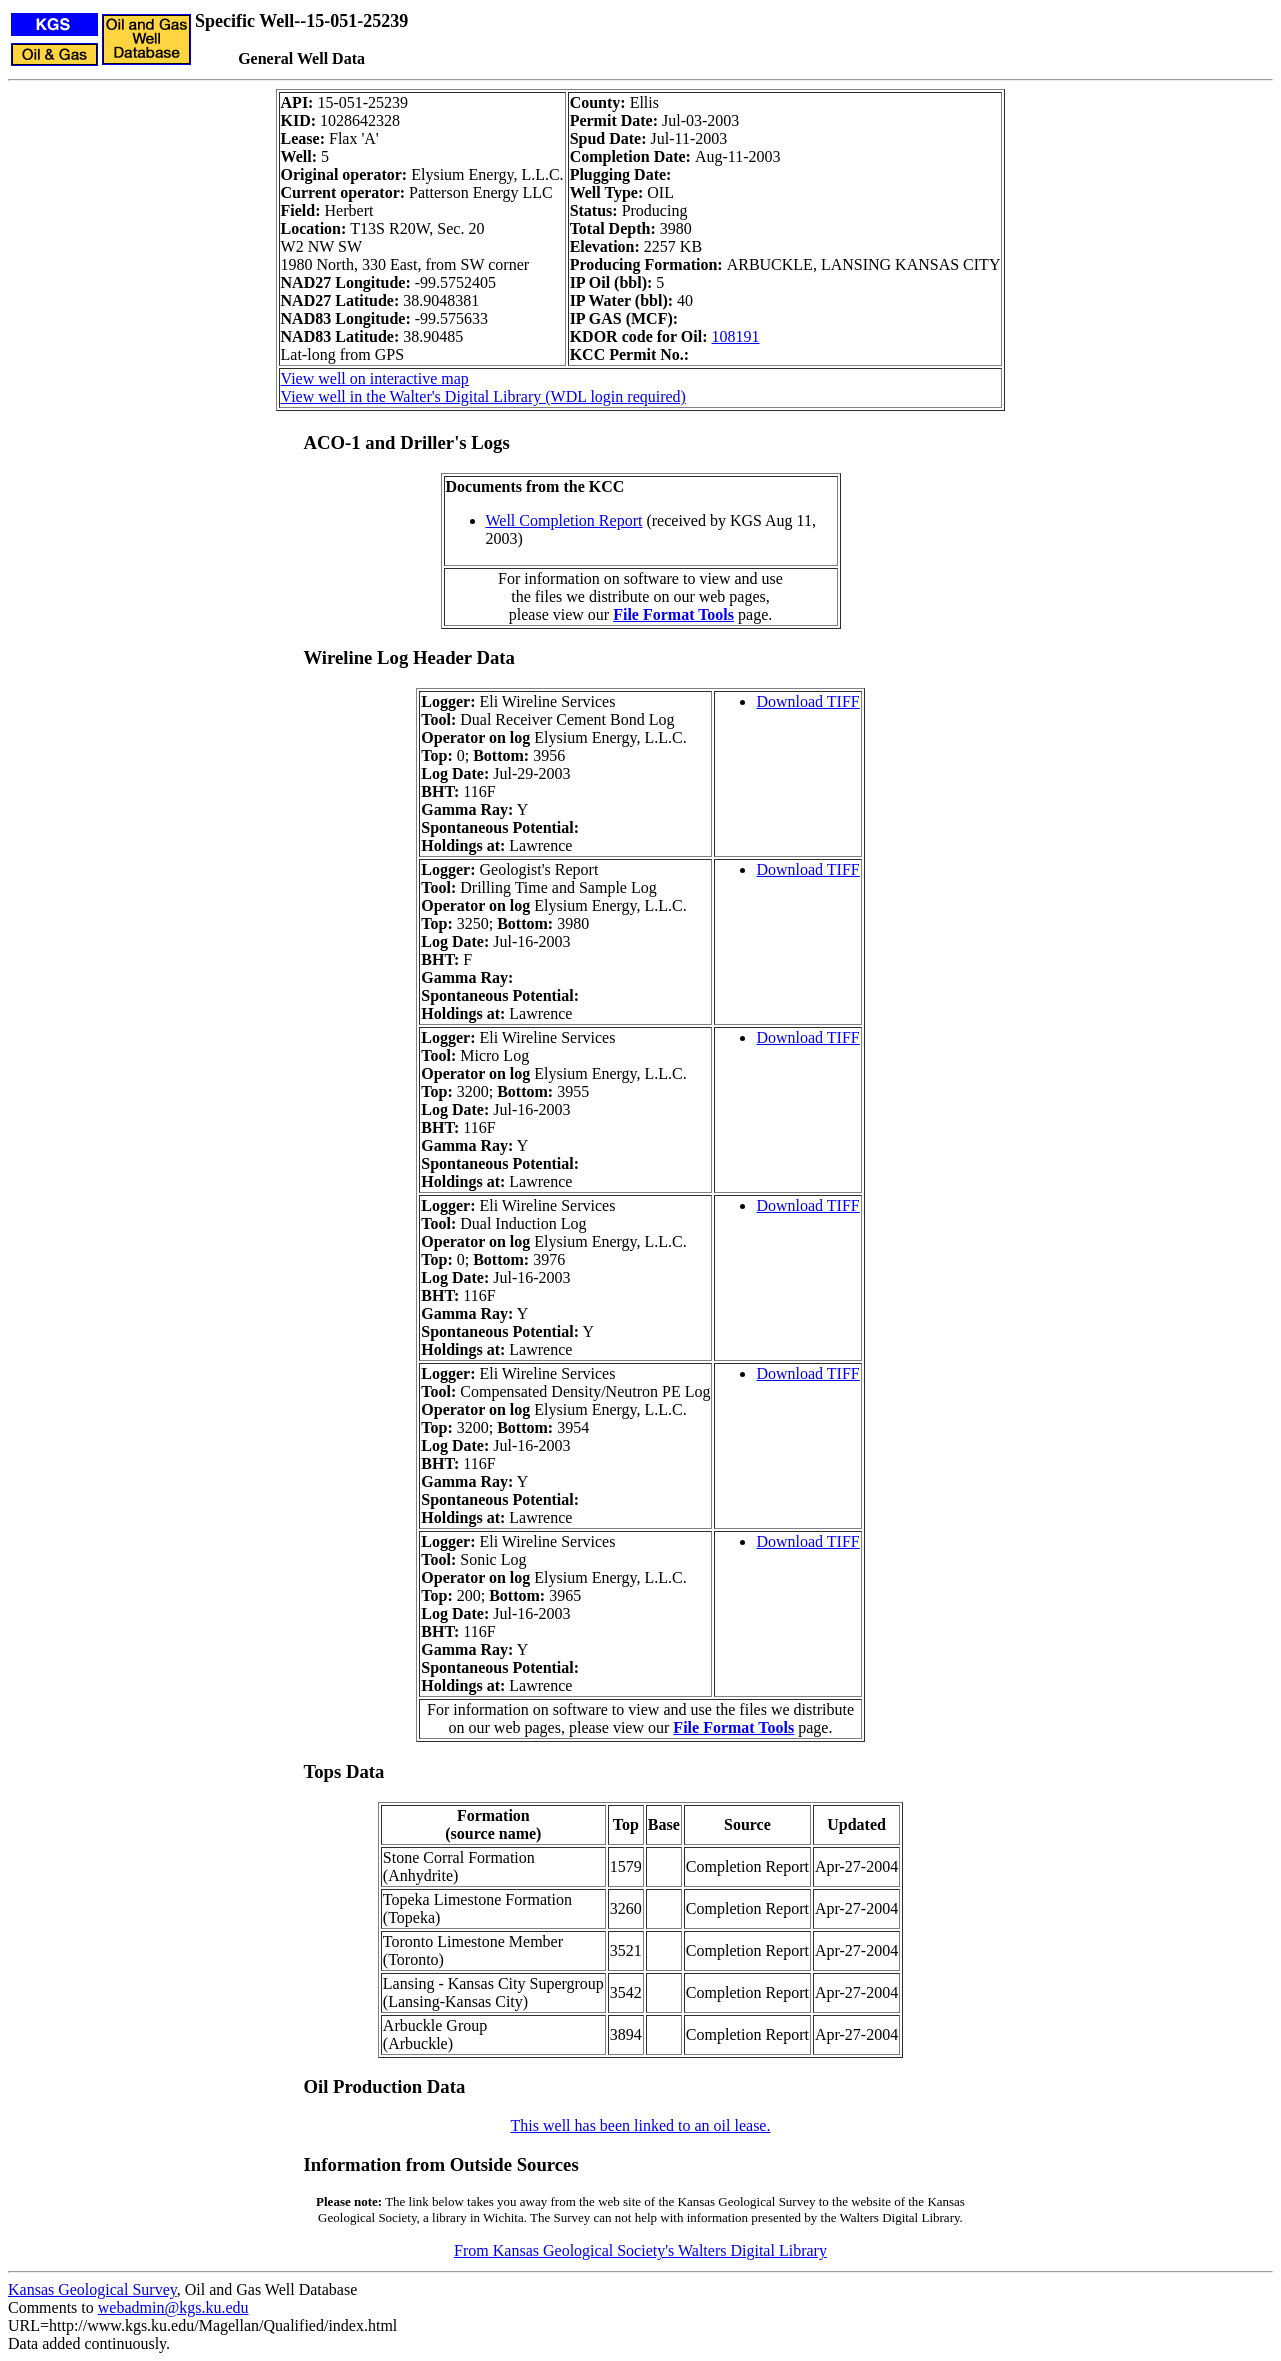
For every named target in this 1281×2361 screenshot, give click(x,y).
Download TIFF (807, 701)
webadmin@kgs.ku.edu (173, 2307)
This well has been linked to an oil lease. (641, 2125)
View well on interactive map (375, 378)
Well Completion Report (564, 520)
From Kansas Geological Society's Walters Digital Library (640, 2250)
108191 (736, 336)
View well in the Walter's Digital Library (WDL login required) (483, 396)
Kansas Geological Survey (92, 2289)
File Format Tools (673, 614)
